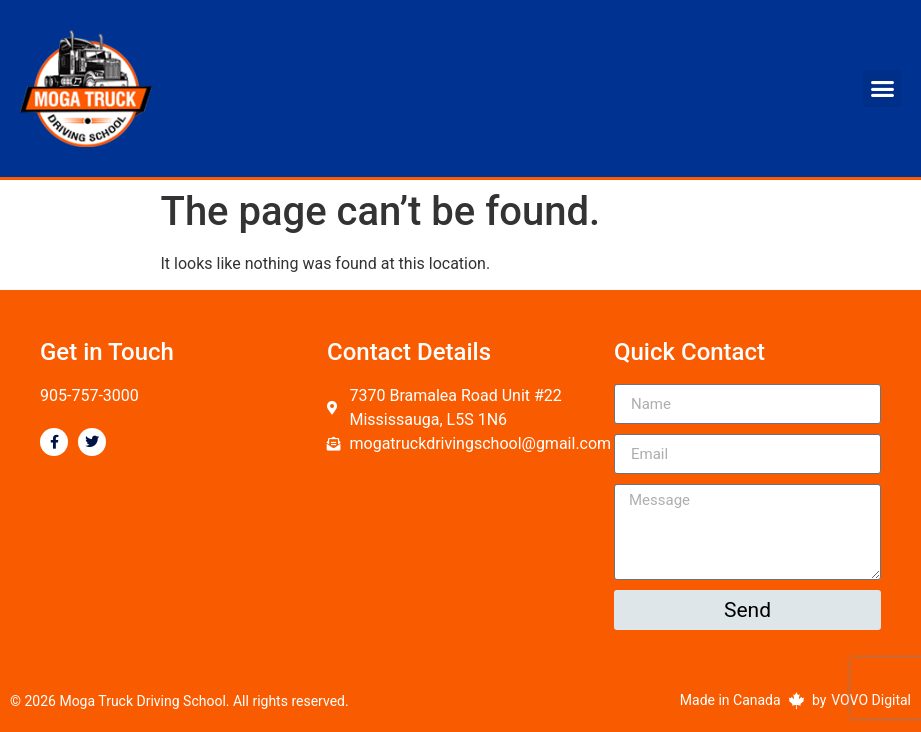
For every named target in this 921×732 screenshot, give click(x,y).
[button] (882, 89)
